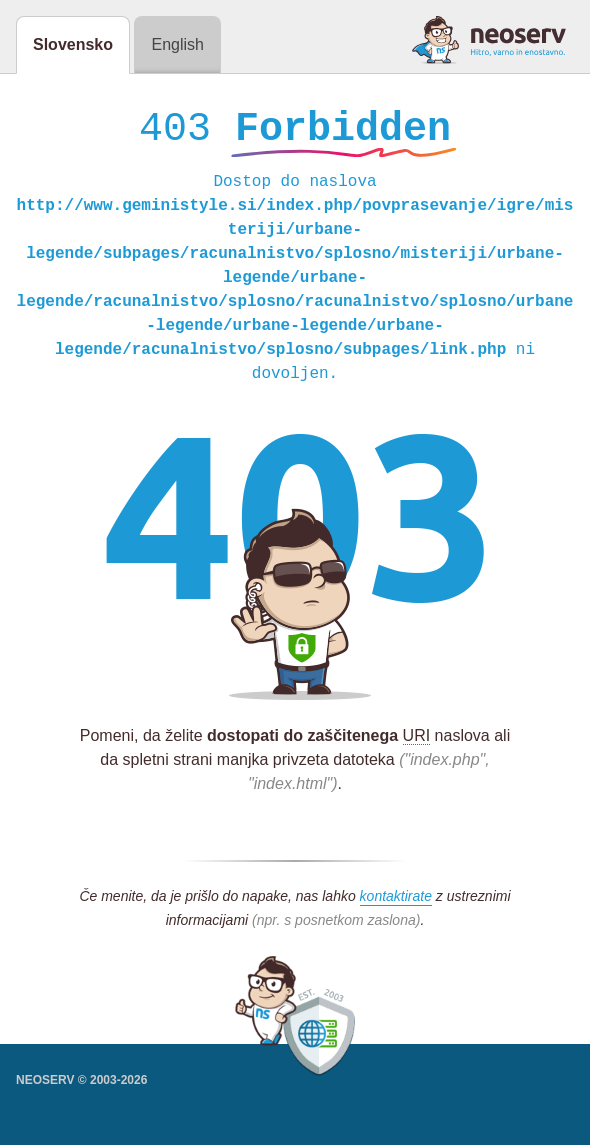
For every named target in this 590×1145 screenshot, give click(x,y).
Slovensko (73, 44)
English (177, 44)
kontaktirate (396, 901)
